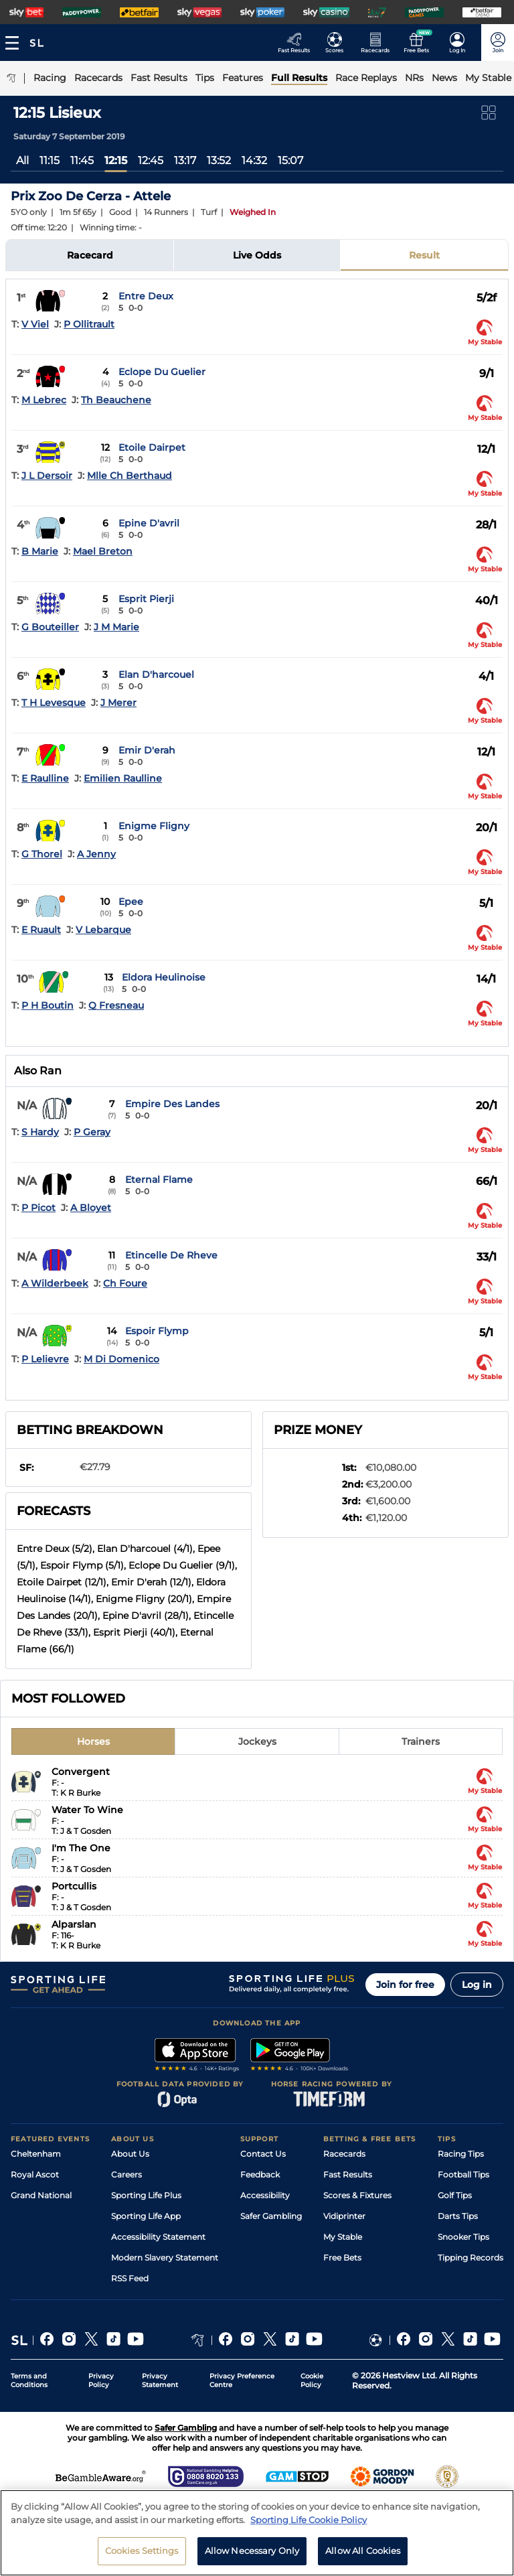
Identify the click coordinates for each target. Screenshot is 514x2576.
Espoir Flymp (157, 1331)
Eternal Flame (159, 1179)
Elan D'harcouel (156, 674)
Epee (130, 902)
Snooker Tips (463, 2237)
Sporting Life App (146, 2216)
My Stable (342, 2237)
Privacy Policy (101, 2380)
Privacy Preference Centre (241, 2380)
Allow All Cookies (362, 2554)
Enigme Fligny (153, 826)
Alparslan (74, 1924)
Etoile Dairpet (151, 447)
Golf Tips (455, 2195)
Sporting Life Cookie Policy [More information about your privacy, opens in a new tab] (308, 2522)
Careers (126, 2174)
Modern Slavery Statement (164, 2257)
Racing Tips (461, 2154)
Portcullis (74, 1886)
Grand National (41, 2195)
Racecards (344, 2154)
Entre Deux (145, 296)
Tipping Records (470, 2257)
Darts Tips (458, 2216)
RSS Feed (130, 2278)
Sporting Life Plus (146, 2195)
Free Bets (342, 2257)
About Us (130, 2154)
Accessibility (265, 2195)
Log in (477, 1985)
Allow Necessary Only (252, 2554)
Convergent (81, 1772)
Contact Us (263, 2154)
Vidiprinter (344, 2216)
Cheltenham (36, 2154)
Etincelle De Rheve (171, 1255)
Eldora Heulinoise (163, 977)
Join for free (405, 1985)
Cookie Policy (312, 2380)
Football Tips (463, 2174)
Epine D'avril (148, 523)
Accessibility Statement (158, 2237)
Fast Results (347, 2174)
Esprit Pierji (146, 599)
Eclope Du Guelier (161, 372)
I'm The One (81, 1848)
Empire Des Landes (172, 1104)
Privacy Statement (160, 2380)
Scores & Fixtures (357, 2195)
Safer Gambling (271, 2216)
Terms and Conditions (29, 2380)
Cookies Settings (142, 2554)
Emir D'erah (146, 750)
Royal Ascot (35, 2174)
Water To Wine (87, 1810)
